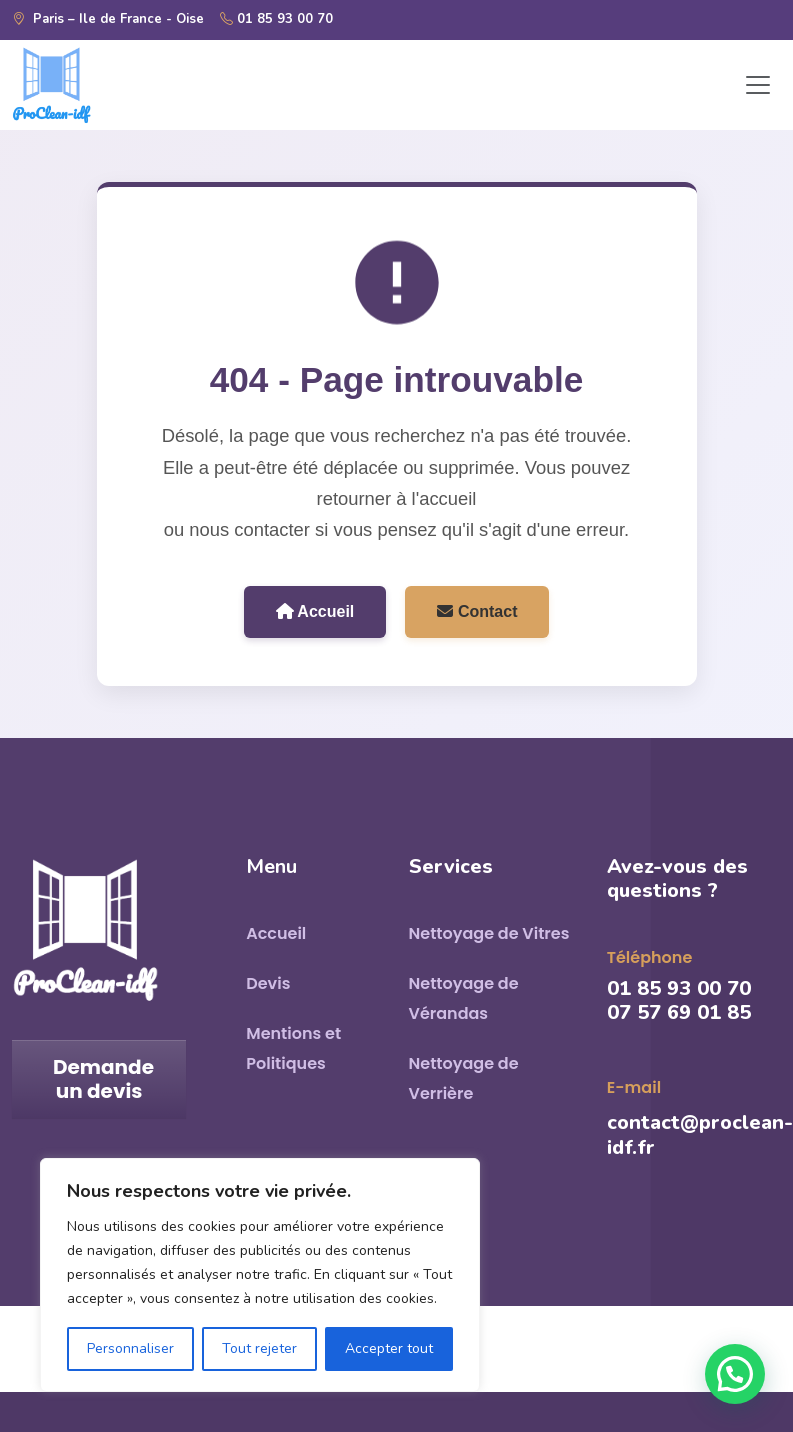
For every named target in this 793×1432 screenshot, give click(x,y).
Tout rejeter (259, 1348)
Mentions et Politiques (293, 1048)
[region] (260, 1275)
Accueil (315, 611)
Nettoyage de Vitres (489, 933)
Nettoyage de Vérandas (464, 998)
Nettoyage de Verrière (464, 1078)
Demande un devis (103, 1079)
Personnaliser (130, 1348)
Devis (268, 983)
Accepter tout (389, 1348)
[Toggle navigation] (758, 85)
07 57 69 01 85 (679, 1012)
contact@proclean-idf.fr (700, 1135)
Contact (477, 611)
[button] (735, 1374)
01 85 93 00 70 (276, 20)
